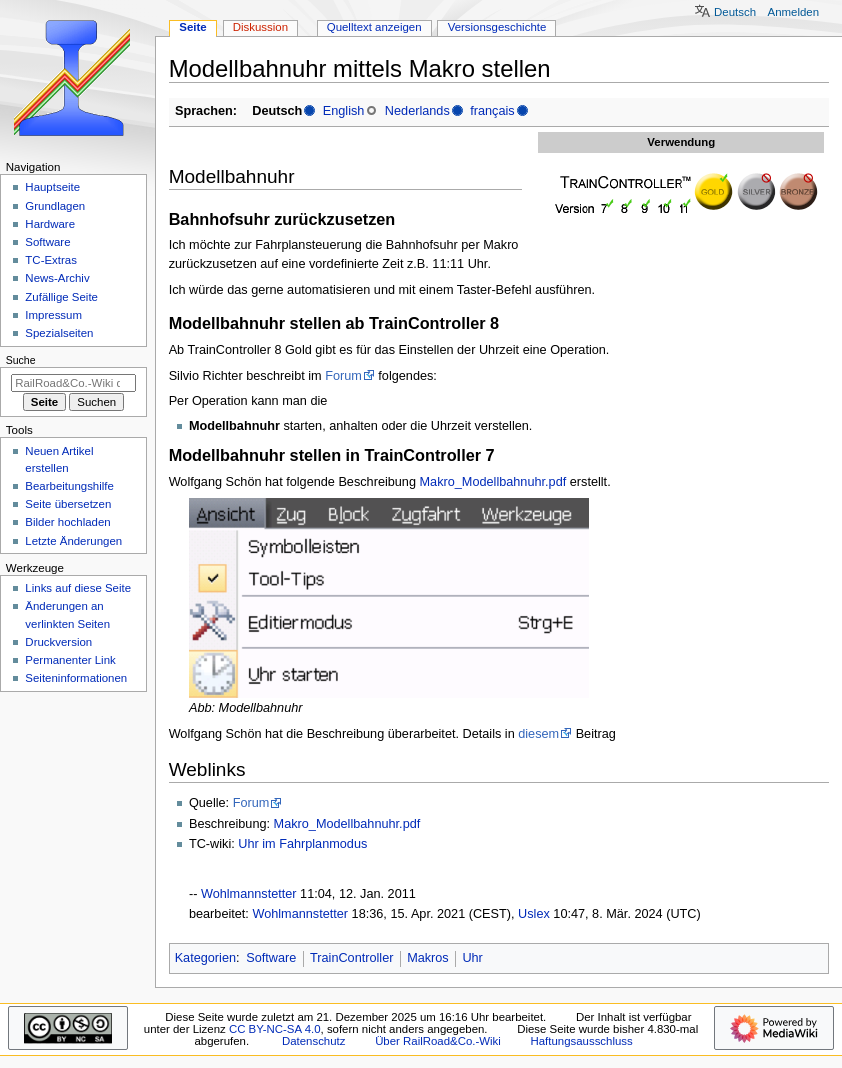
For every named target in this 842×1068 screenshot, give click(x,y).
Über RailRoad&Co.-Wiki (438, 1041)
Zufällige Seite (61, 297)
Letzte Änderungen (73, 541)
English (344, 111)
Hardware (50, 224)
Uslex (534, 914)
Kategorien (205, 958)
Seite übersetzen (68, 504)
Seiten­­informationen (76, 678)
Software (271, 958)
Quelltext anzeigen (374, 27)
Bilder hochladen (67, 522)
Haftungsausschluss (582, 1041)
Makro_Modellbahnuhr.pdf (493, 482)
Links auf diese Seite (78, 588)
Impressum (53, 315)
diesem (538, 734)
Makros (428, 958)
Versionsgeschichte (497, 27)
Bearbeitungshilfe (69, 486)
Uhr (472, 958)
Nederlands (417, 111)
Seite (192, 27)
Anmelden (794, 12)
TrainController (351, 958)
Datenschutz (314, 1041)
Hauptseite (52, 187)
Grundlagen (55, 206)
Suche (21, 360)
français (492, 111)
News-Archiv (57, 278)
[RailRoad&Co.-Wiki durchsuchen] (73, 383)
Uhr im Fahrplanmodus (302, 844)
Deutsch (735, 12)
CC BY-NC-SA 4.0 (275, 1029)
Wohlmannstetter (249, 894)
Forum (343, 376)
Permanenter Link (70, 660)
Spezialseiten (59, 333)
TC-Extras (51, 260)
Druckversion (58, 642)
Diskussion (260, 27)
